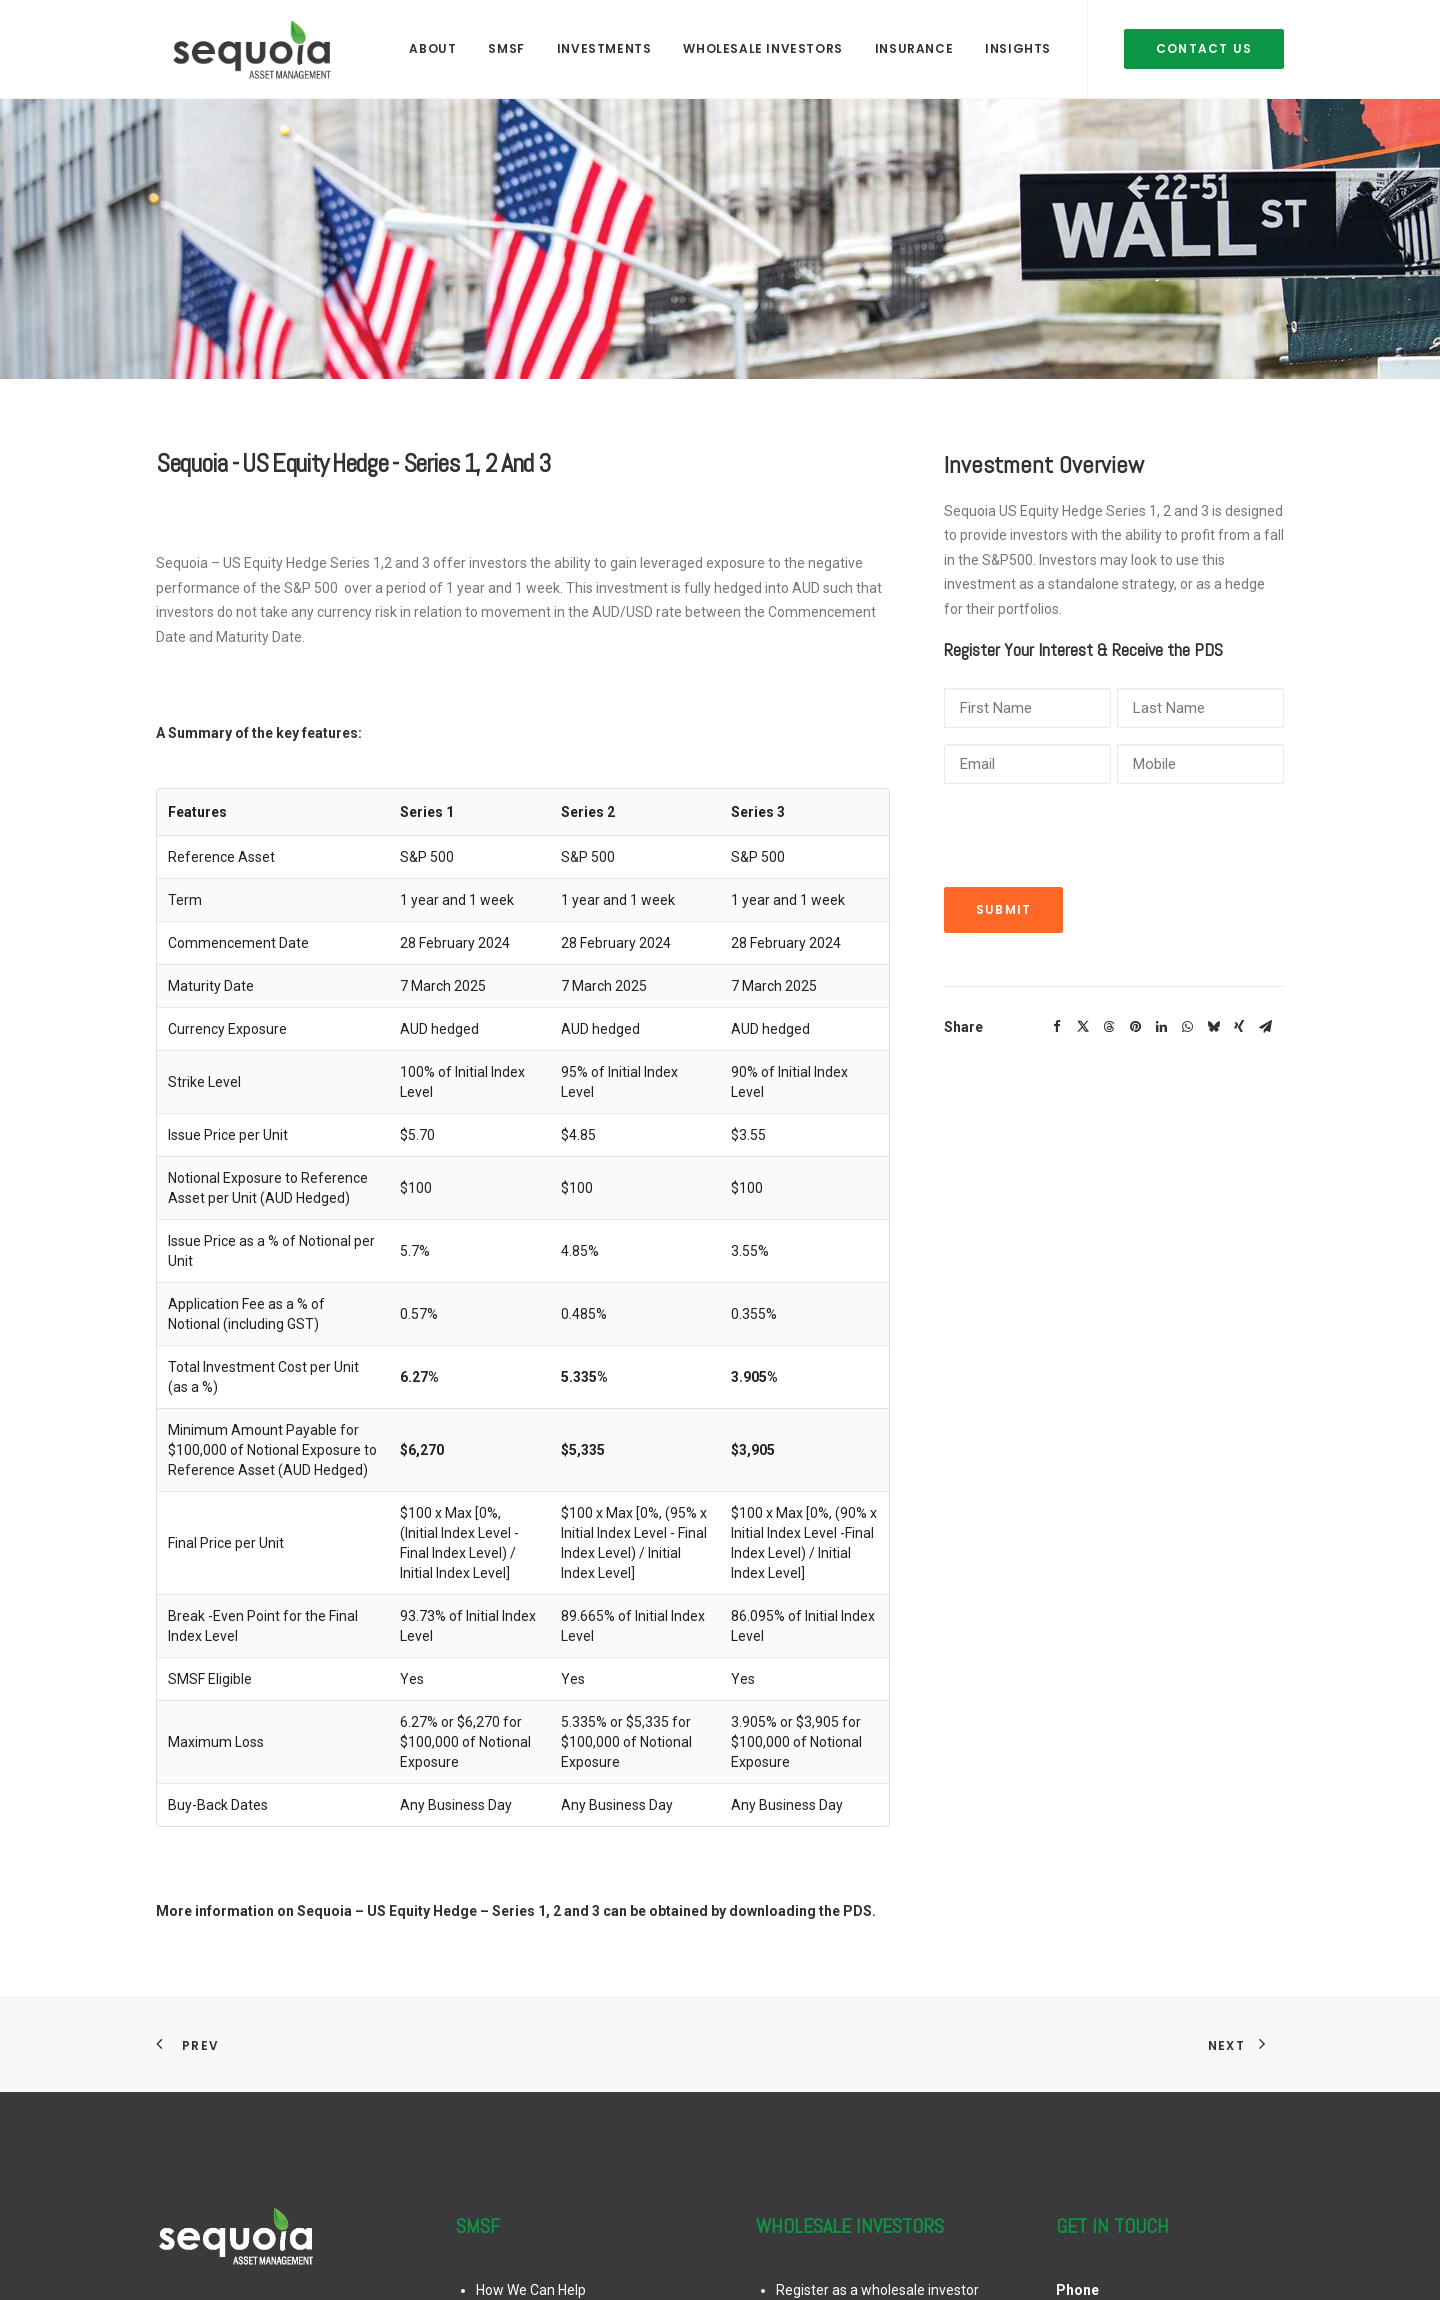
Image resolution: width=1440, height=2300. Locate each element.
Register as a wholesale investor (877, 2290)
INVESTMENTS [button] (604, 42)
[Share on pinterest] (1135, 1027)
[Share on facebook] (1057, 1027)
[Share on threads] (1109, 1027)
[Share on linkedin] (1161, 1027)
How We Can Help (531, 2290)
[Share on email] (1265, 1027)
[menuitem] (432, 42)
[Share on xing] (1239, 1027)
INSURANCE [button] (914, 42)
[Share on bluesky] (1213, 1027)
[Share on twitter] (1083, 1027)
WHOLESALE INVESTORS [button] (762, 42)
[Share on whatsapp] (1187, 1027)
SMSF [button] (506, 42)
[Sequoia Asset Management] (238, 42)
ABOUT (432, 42)
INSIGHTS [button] (1018, 42)
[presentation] (1096, 839)
